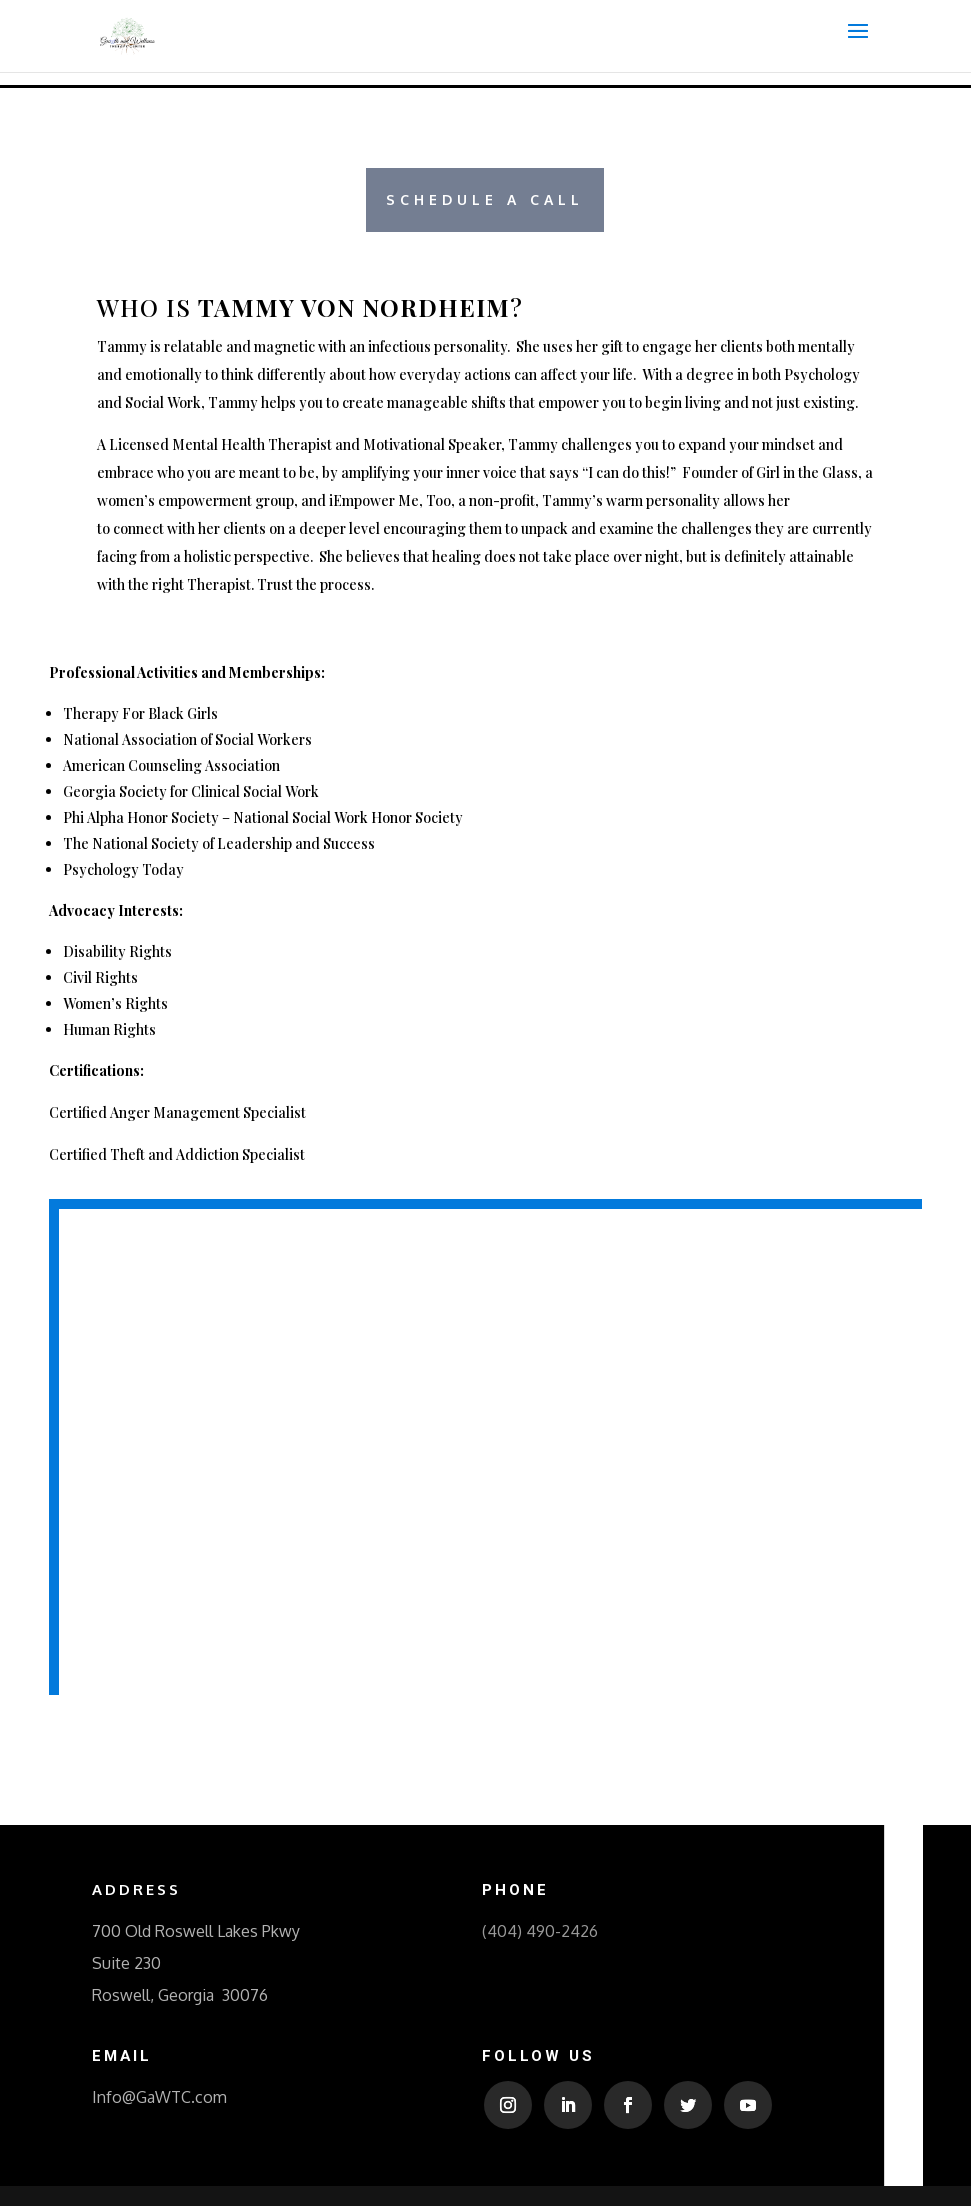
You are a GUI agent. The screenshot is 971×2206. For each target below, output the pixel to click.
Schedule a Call (485, 199)
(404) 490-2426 (540, 1931)
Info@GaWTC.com (159, 2097)
